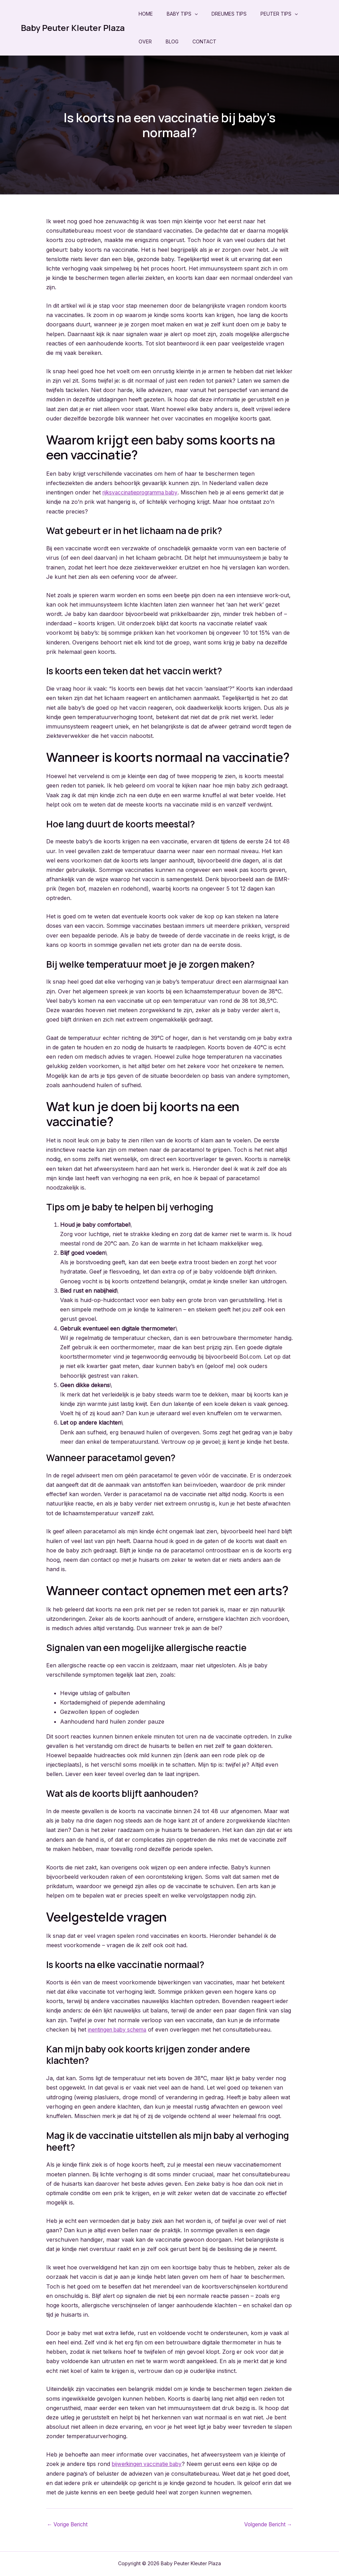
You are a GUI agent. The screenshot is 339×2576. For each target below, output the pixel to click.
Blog (172, 41)
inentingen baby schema (120, 2029)
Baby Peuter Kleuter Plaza (73, 27)
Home (146, 14)
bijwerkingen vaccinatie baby (150, 2463)
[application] (194, 14)
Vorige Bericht (69, 2524)
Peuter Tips (279, 14)
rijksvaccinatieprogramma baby (143, 492)
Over (145, 41)
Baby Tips (182, 14)
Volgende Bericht (266, 2524)
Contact (204, 41)
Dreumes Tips (229, 14)
